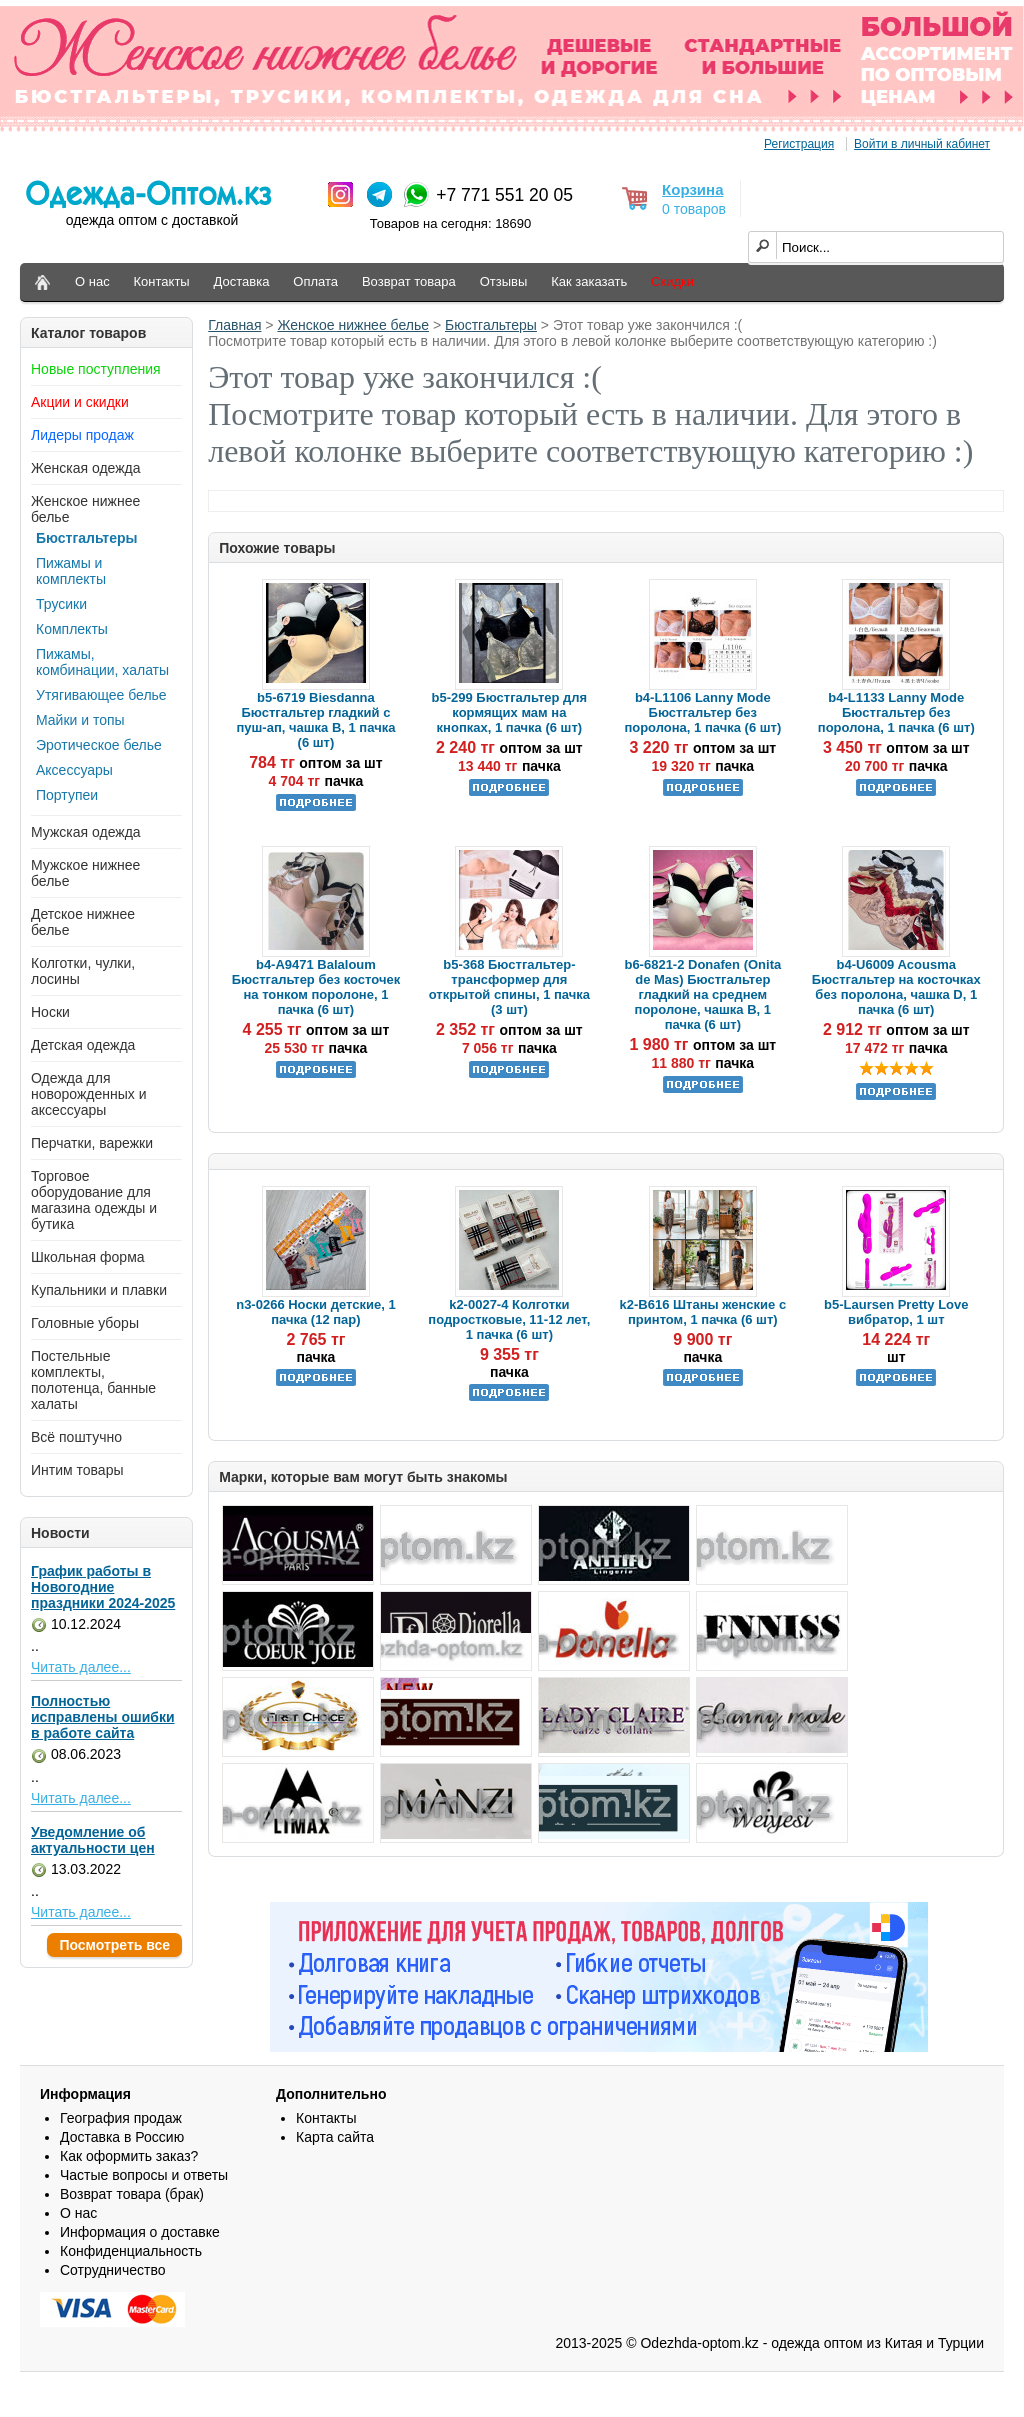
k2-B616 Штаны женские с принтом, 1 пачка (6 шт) (703, 1312)
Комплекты (72, 629)
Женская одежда (86, 468)
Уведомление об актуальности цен (93, 1840)
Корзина (692, 189)
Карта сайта (335, 2137)
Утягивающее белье (101, 695)
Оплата (315, 281)
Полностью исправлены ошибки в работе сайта (103, 1717)
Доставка (242, 281)
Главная (234, 325)
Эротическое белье (99, 745)
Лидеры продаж (82, 435)
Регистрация (799, 144)
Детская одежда (83, 1045)
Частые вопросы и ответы (144, 2175)
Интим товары (77, 1470)
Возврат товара (409, 281)
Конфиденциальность (131, 2251)
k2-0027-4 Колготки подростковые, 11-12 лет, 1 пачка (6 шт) (509, 1319)
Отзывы (504, 281)
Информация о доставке (140, 2232)
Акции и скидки (80, 402)
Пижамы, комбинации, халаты (102, 662)
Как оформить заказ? (129, 2156)
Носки (50, 1012)
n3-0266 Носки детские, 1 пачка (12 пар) (315, 1312)
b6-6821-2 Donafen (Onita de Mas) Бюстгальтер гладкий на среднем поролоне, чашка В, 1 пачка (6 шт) (702, 994)
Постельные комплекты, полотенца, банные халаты (93, 1380)
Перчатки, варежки (92, 1143)
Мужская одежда (86, 832)
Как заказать (589, 281)
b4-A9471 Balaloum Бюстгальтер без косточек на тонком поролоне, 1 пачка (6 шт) (316, 987)
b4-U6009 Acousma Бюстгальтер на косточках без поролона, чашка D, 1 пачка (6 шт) (896, 987)
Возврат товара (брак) (132, 2194)
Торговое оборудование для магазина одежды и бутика (94, 1200)
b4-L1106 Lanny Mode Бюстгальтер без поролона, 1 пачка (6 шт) (702, 712)
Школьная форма (88, 1257)
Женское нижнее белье (353, 325)
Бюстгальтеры (87, 538)
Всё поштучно (76, 1437)
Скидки (672, 281)
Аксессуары (74, 770)
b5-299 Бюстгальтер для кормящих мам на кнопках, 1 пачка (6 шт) (510, 712)
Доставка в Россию (122, 2137)
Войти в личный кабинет (922, 144)
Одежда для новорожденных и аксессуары (89, 1094)
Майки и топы (80, 720)
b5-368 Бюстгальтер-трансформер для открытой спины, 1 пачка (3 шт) (509, 987)
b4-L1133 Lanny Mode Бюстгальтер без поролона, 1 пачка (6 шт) (896, 712)
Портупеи (67, 795)
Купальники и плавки (99, 1290)
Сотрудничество (112, 2270)
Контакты (162, 281)
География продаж (121, 2118)
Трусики (61, 604)
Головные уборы (85, 1323)
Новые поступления (96, 369)
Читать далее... (81, 1667)
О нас (92, 281)
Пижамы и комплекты (71, 571)
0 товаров (694, 209)
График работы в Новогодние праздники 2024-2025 (103, 1587)
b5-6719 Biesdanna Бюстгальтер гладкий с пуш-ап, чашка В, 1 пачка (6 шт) (315, 720)
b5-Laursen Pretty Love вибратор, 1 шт (896, 1312)
